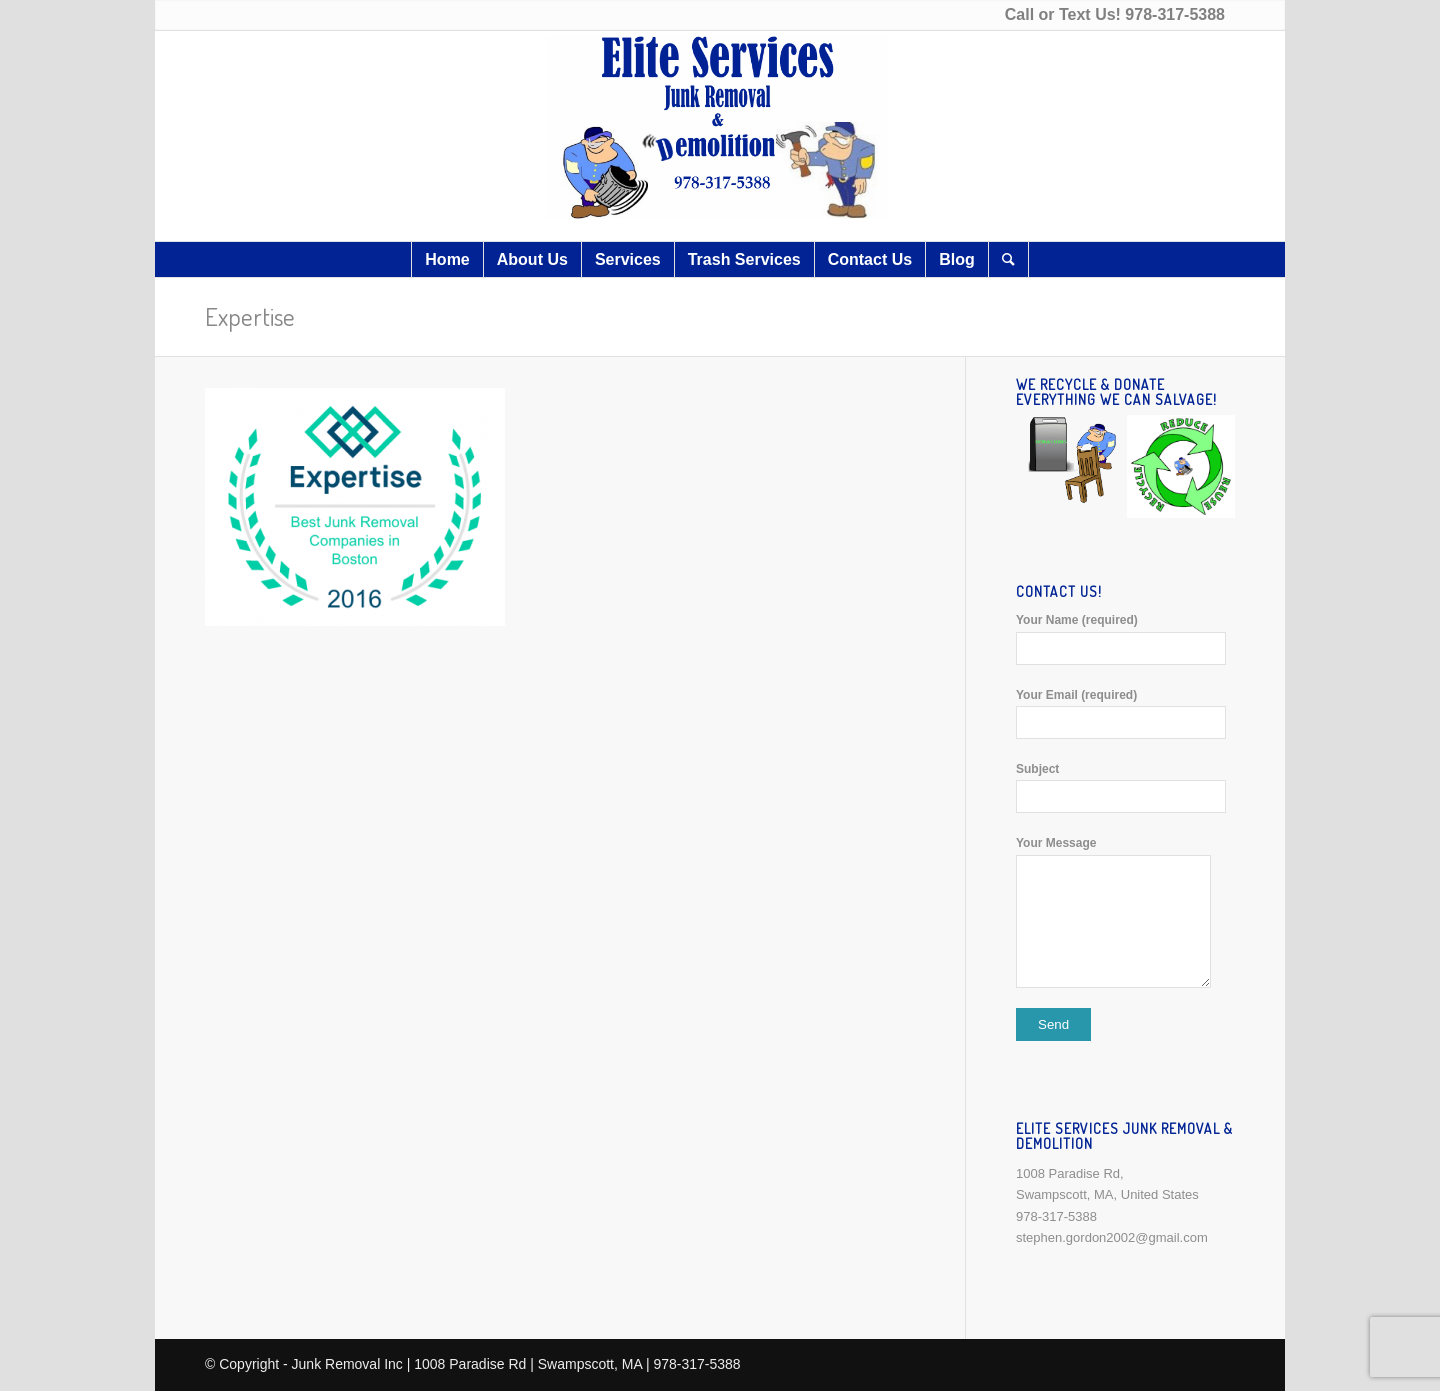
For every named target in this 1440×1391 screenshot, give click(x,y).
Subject (1125, 787)
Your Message (1125, 911)
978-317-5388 (1175, 14)
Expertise (250, 316)
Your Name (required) (1125, 638)
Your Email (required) (1125, 713)
